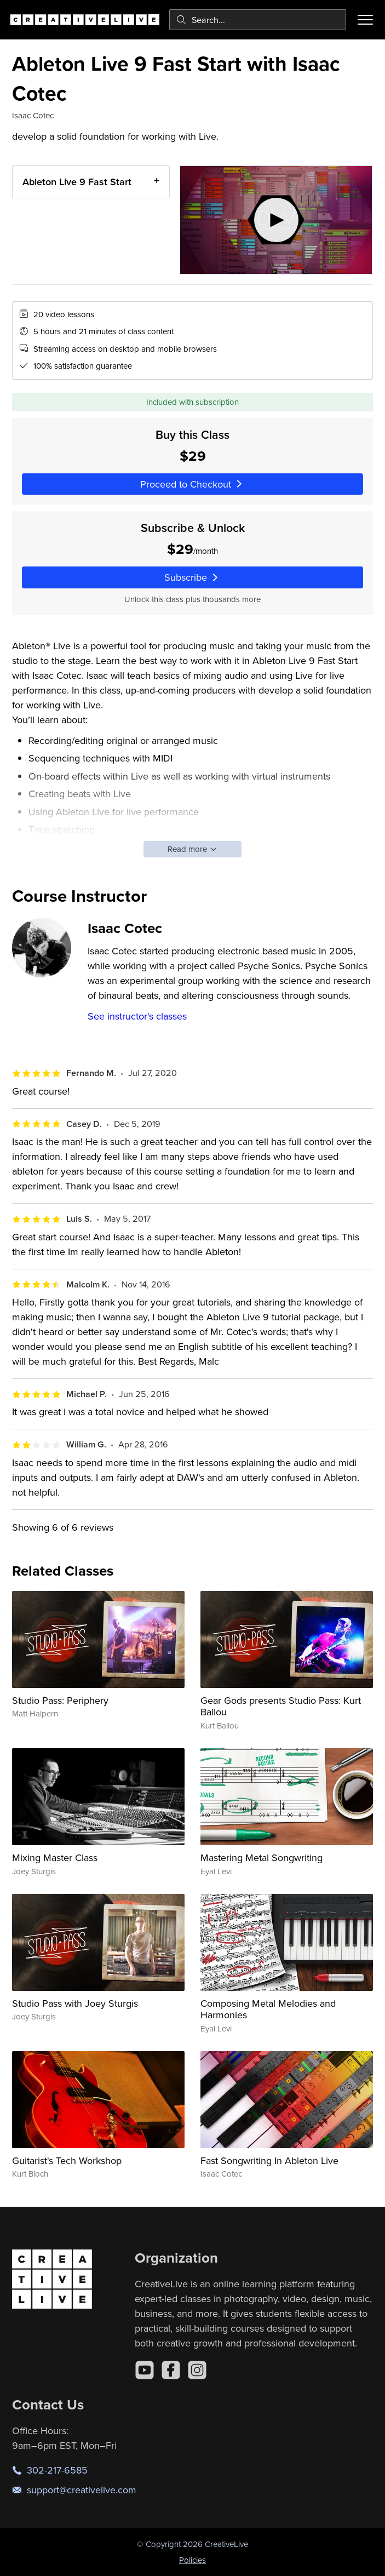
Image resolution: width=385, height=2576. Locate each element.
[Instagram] (197, 2370)
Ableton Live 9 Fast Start (76, 181)
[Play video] (276, 220)
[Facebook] (171, 2370)
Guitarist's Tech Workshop (67, 2160)
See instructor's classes (137, 1016)
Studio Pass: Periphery (60, 1700)
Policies (192, 2560)
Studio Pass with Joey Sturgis (75, 2003)
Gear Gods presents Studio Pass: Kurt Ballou (280, 1706)
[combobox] (258, 20)
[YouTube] (144, 2370)
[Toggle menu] (365, 20)
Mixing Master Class (54, 1857)
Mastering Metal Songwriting (261, 1857)
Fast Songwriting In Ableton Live (269, 2160)
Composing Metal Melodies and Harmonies (268, 2009)
